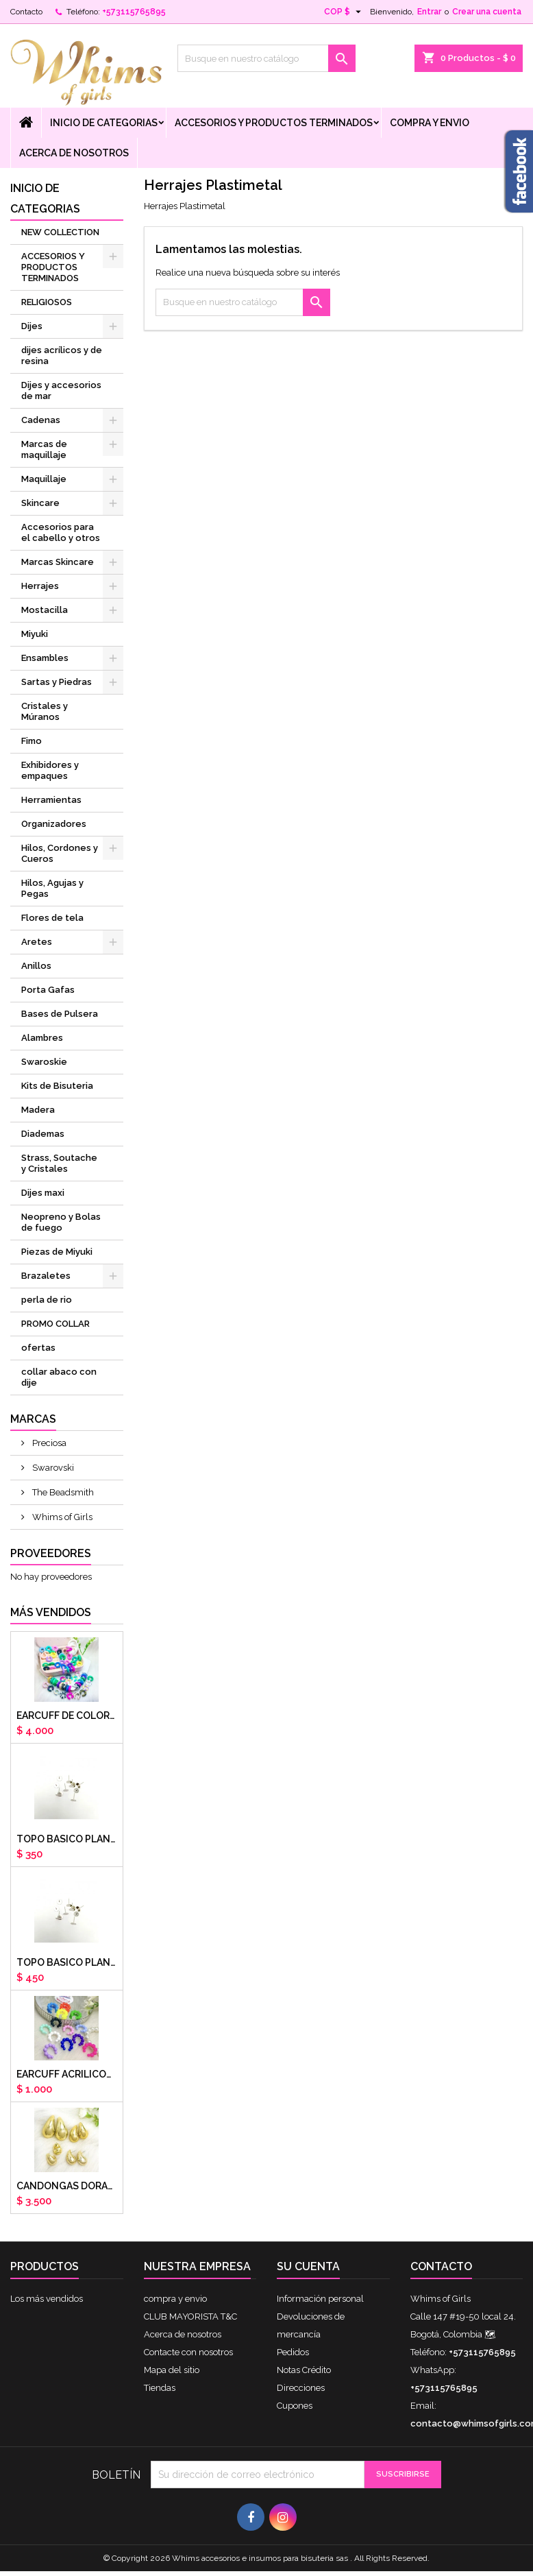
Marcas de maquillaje (44, 449)
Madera (38, 1110)
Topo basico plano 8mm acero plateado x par (66, 1962)
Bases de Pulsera (59, 1014)
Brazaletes (46, 1276)
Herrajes (40, 586)
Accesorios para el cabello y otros (60, 532)
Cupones (294, 2405)
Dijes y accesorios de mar (61, 390)
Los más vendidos (46, 2299)
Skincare (40, 503)
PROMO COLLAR (55, 1324)
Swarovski (52, 1467)
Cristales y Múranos (44, 711)
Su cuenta (308, 2266)
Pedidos (293, 2352)
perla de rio (46, 1300)
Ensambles (45, 658)
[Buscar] (266, 58)
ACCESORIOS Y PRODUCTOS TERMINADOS (274, 122)
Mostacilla (44, 610)
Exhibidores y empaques (50, 770)
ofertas (38, 1348)
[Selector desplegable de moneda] (344, 11)
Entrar (429, 11)
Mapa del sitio (171, 2370)
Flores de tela (52, 918)
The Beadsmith (62, 1492)
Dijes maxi (42, 1193)
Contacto (26, 11)
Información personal (320, 2299)
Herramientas (51, 800)
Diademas (42, 1134)
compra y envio (429, 122)
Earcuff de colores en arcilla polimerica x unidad (66, 1715)
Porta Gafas (48, 990)
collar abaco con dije (59, 1377)
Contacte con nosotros (188, 2352)
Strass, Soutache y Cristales (59, 1163)
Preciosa (48, 1443)
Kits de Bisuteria (57, 1086)
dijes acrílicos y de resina (61, 355)
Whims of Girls (61, 1517)
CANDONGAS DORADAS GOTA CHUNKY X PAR (66, 2185)
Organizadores (53, 824)
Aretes (36, 942)
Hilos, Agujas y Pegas (52, 888)
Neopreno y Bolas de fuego (61, 1222)
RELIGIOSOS (46, 302)
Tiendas (159, 2388)
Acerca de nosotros (74, 152)
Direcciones (301, 2388)
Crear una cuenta (486, 11)
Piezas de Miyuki (56, 1252)
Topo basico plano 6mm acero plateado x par (66, 1838)
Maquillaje (43, 479)
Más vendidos (50, 1612)
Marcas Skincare (57, 562)
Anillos (36, 966)
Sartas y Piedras (56, 682)
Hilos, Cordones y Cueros (59, 853)
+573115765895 (134, 11)
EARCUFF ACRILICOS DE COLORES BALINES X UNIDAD (66, 2074)
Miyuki (34, 634)
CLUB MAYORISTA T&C (190, 2316)
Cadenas (40, 420)
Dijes (31, 326)
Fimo (31, 741)
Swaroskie (44, 1062)
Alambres (42, 1038)
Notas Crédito (304, 2370)
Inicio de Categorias (104, 122)
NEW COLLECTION (60, 232)
